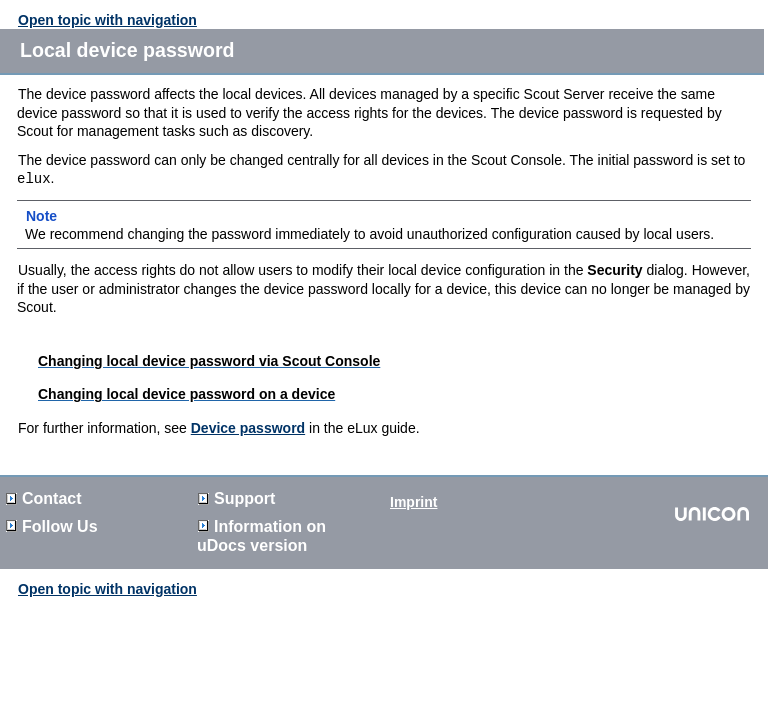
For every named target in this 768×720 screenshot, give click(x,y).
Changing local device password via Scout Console (209, 361)
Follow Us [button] (52, 526)
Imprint (413, 502)
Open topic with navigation (107, 20)
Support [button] (236, 498)
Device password (248, 428)
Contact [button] (44, 498)
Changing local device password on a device (186, 394)
